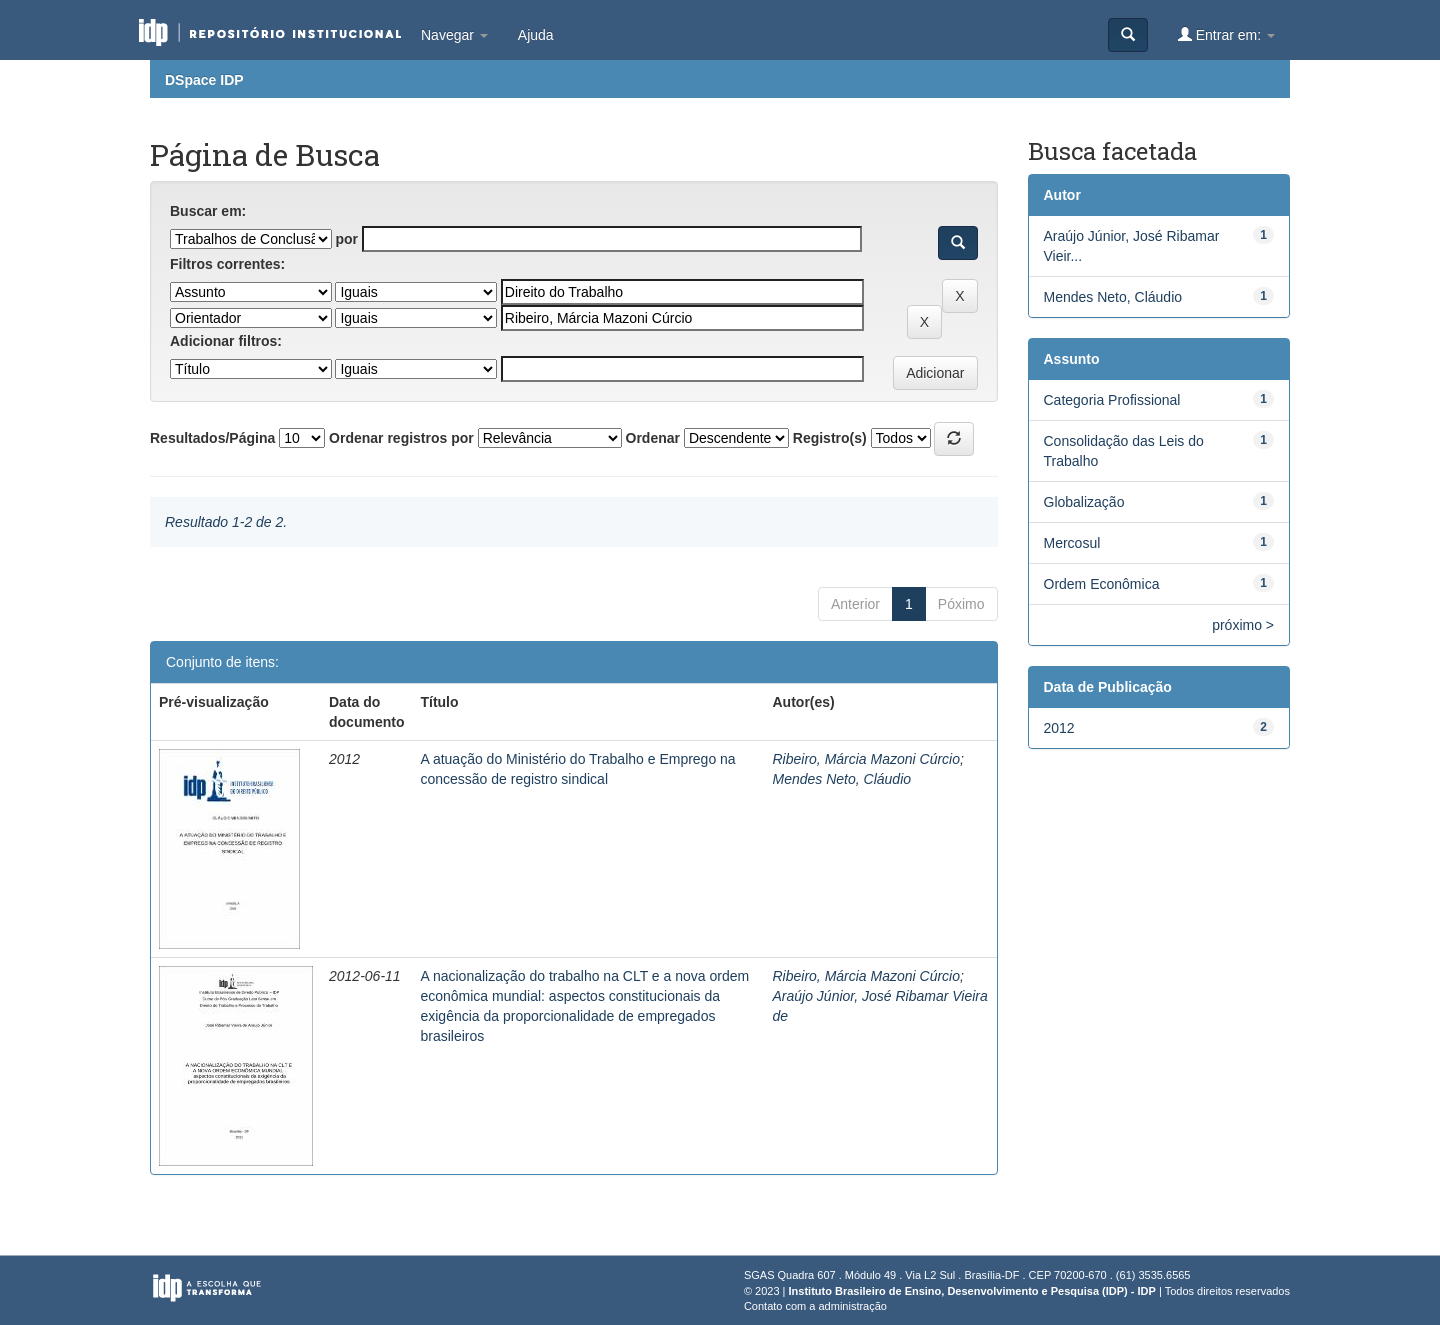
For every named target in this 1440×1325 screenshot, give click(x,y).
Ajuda (536, 35)
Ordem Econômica (1102, 584)
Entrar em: (1226, 34)
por (346, 239)
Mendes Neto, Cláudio (842, 779)
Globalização (1084, 502)
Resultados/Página (212, 438)
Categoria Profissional (1112, 400)
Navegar (454, 35)
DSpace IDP (204, 80)
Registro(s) (830, 438)
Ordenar (653, 438)
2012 (1059, 728)
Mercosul (1072, 543)
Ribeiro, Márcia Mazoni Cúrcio (867, 759)
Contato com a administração (815, 1306)
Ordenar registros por (401, 438)
